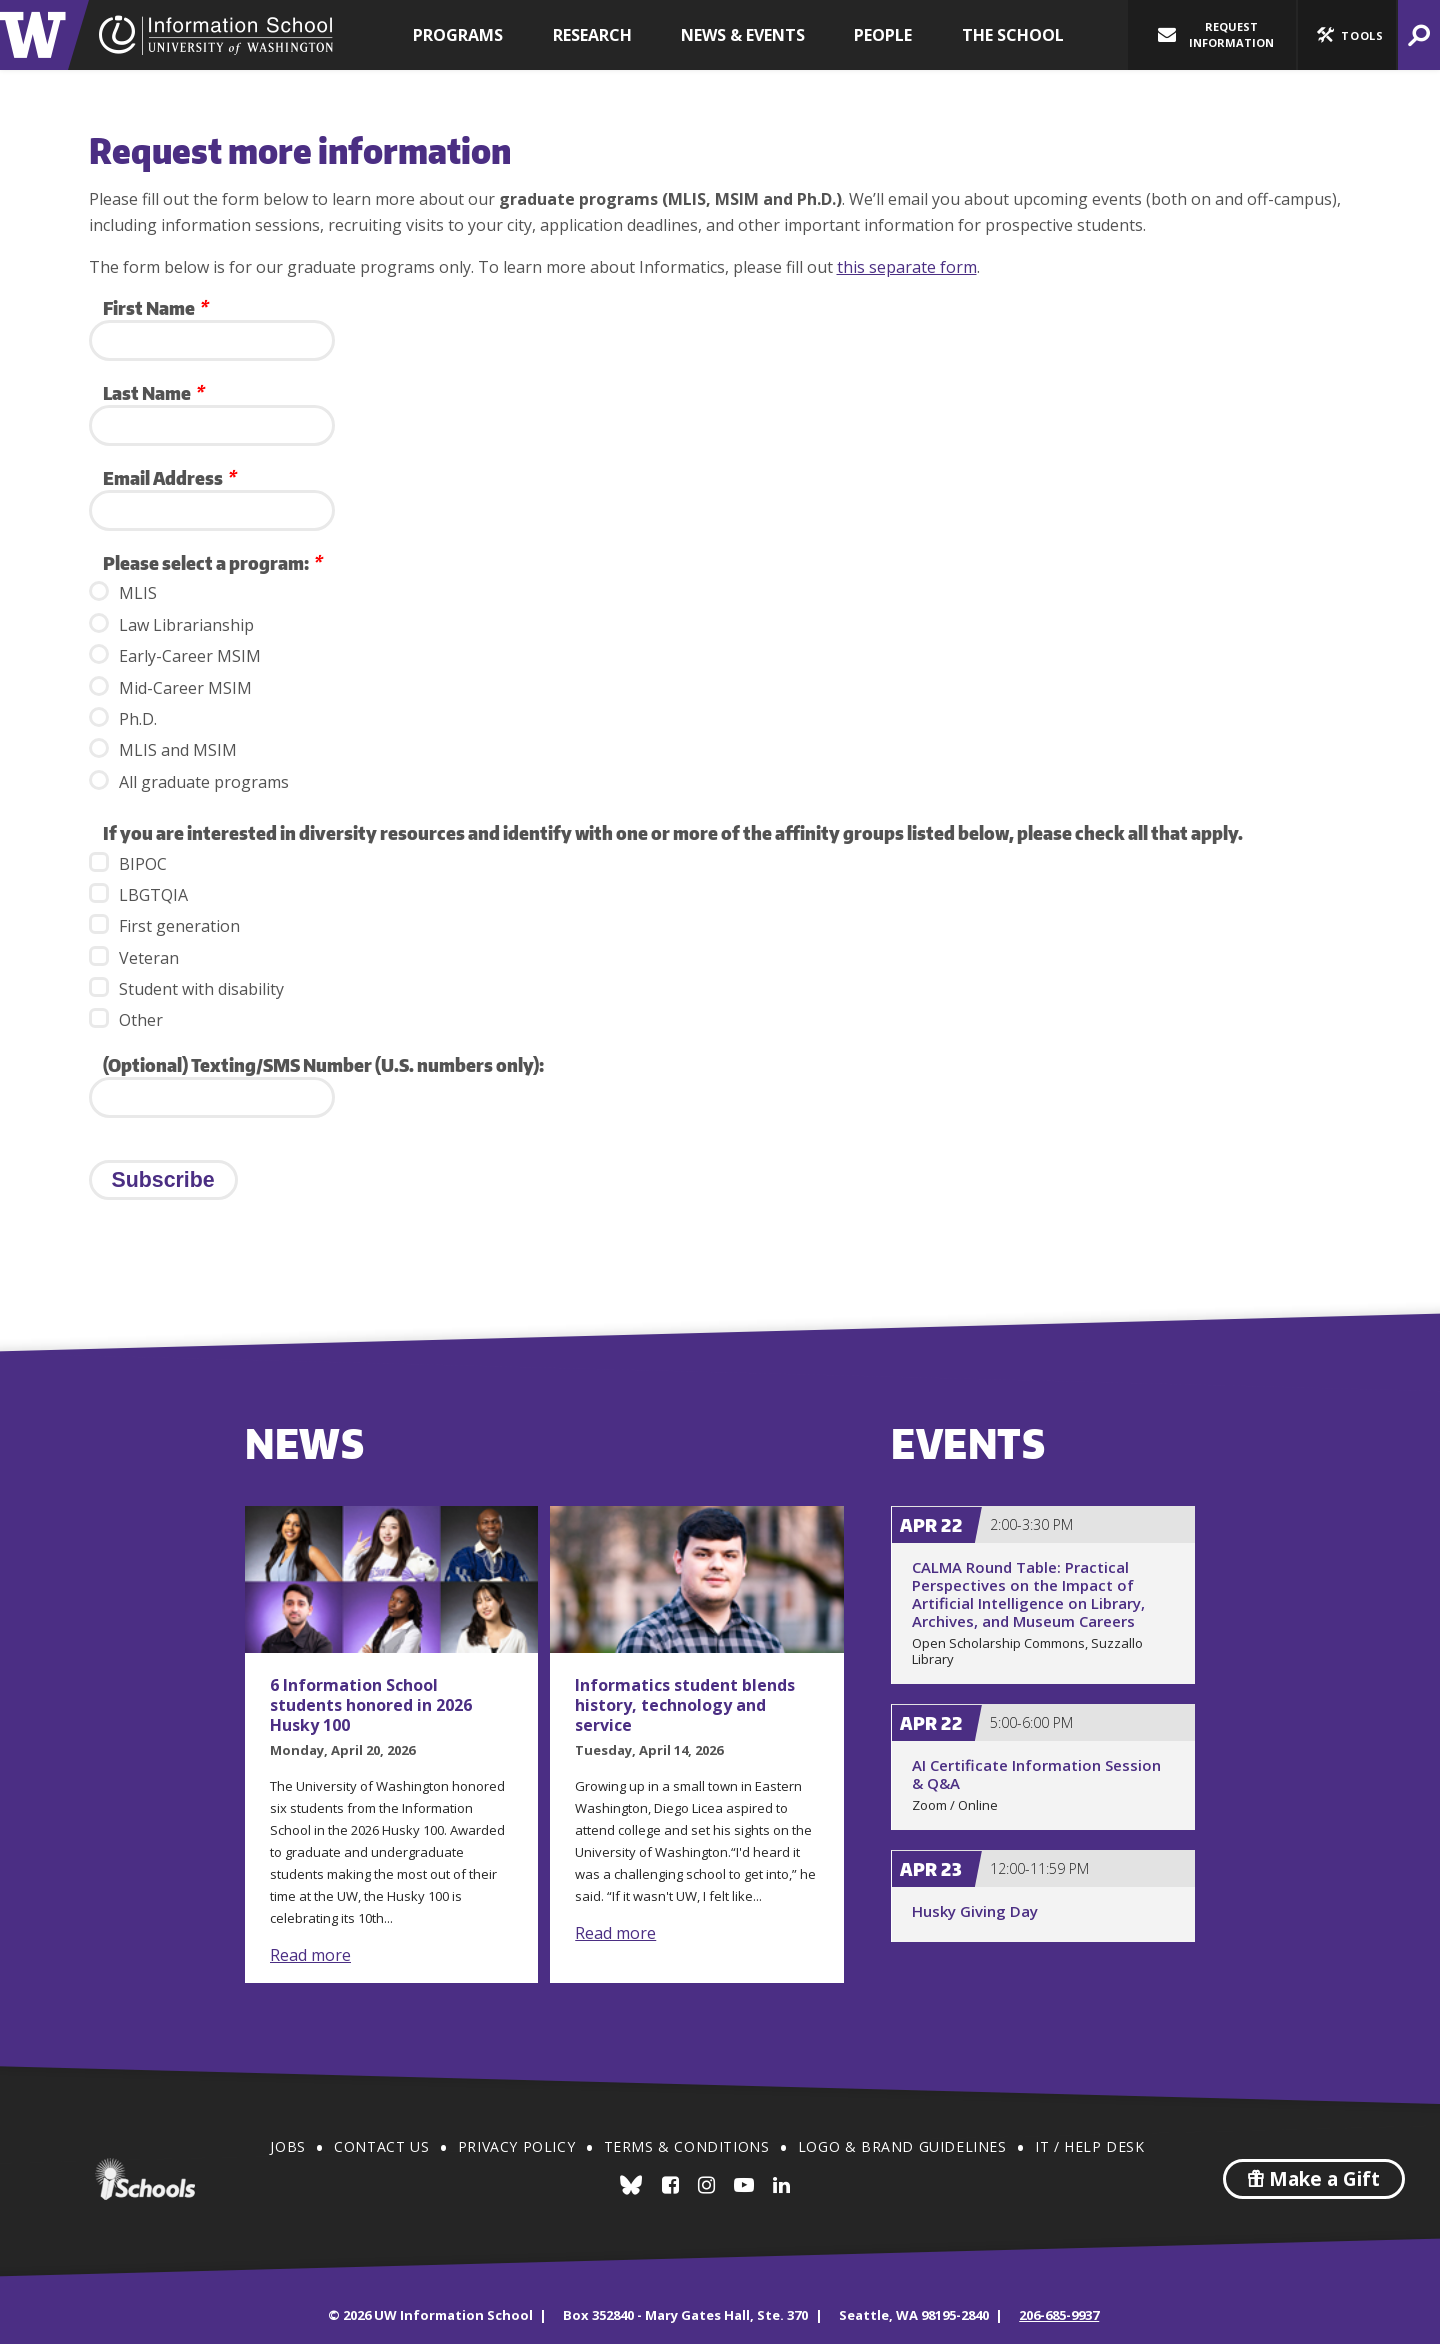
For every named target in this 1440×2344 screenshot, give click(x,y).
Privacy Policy (516, 2146)
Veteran (134, 957)
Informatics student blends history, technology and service (685, 1705)
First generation (164, 925)
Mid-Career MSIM (170, 687)
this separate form (907, 267)
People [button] (883, 35)
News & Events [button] (743, 35)
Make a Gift (1314, 2179)
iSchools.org (145, 2179)
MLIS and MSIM (163, 749)
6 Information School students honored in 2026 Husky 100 (371, 1705)
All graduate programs (189, 781)
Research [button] (592, 35)
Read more (310, 1955)
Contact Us (381, 2146)
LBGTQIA (138, 894)
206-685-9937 (1059, 2315)
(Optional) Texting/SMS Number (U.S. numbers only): (323, 1064)
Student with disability (186, 988)
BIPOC (128, 863)
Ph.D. (123, 718)
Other (126, 1019)
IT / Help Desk (1089, 2146)
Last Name (153, 392)
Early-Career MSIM (175, 655)
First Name (155, 307)
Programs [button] (458, 35)
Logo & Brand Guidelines (902, 2146)
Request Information (1216, 34)
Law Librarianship (171, 624)
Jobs (287, 2146)
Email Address (169, 477)
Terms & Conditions (687, 2146)
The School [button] (1013, 35)
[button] (1347, 35)
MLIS (123, 592)
